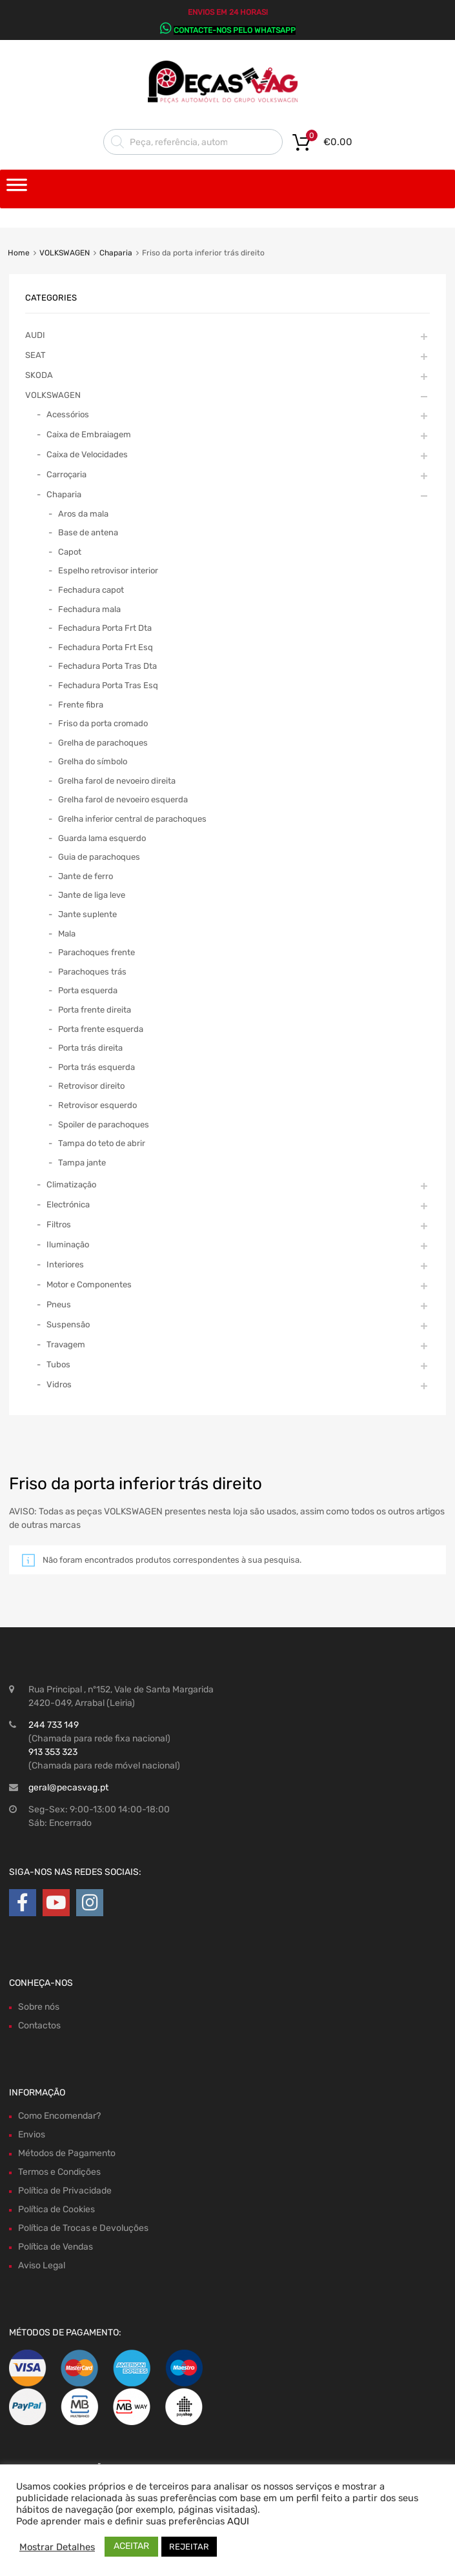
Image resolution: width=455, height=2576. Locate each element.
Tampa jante (82, 1162)
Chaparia (115, 252)
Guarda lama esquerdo (102, 838)
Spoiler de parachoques (103, 1124)
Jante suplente (87, 914)
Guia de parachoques (99, 857)
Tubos (58, 1364)
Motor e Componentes (89, 1284)
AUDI (35, 335)
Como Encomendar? (59, 2115)
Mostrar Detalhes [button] (57, 2547)
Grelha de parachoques (103, 743)
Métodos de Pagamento (67, 2153)
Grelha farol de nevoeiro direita (117, 781)
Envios (31, 2134)
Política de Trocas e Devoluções (83, 2228)
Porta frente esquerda (100, 1029)
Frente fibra (80, 704)
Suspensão (68, 1324)
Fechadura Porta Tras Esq (108, 685)
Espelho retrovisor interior (108, 570)
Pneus (58, 1304)
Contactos (39, 2025)
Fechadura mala (89, 609)
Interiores (65, 1264)
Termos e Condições (59, 2171)
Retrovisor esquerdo (97, 1105)
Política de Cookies (56, 2209)
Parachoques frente (96, 952)
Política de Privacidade (65, 2190)
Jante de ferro (85, 876)
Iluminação (67, 1244)
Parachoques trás (92, 971)
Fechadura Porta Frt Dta (105, 628)
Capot (69, 552)
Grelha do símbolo (92, 761)
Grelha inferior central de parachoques (132, 819)
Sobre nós (38, 2006)
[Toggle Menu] (16, 189)
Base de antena (88, 532)
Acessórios (67, 414)
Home (19, 252)
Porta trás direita (90, 1048)
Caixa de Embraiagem (88, 434)
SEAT (35, 355)
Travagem (65, 1344)
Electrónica (68, 1204)
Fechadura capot (91, 590)
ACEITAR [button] (131, 2546)
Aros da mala (83, 514)
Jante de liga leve (91, 895)
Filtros (58, 1224)
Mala (67, 933)
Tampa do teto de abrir (101, 1143)
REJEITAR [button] (189, 2546)
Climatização (71, 1184)
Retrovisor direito (91, 1086)
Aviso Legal (41, 2265)
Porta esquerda (87, 990)
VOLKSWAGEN (64, 252)
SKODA (39, 375)
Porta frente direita (94, 1010)
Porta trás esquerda (96, 1067)
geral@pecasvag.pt (68, 1787)
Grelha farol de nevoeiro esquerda (123, 799)
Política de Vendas (55, 2246)
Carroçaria (66, 474)
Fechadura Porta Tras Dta (107, 666)
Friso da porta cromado (103, 723)
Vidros (59, 1384)
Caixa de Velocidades (87, 454)
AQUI (238, 2521)
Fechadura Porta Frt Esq (105, 647)
